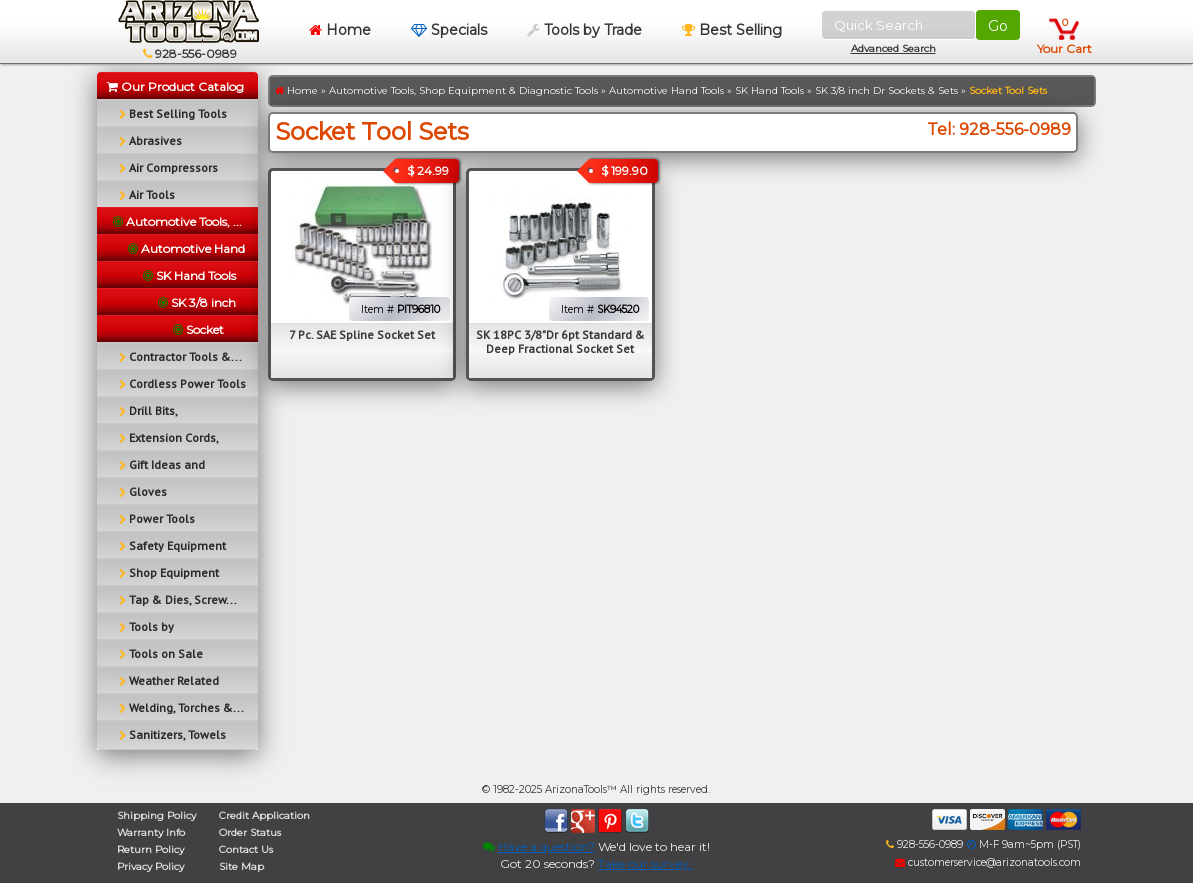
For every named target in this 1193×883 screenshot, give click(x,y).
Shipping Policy (156, 815)
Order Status (250, 832)
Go (998, 26)
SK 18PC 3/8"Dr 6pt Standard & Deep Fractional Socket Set (560, 341)
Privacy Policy (150, 866)
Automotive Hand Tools (666, 90)
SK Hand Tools (769, 90)
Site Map (241, 866)
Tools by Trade (584, 30)
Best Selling (732, 30)
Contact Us (246, 849)
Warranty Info (151, 832)
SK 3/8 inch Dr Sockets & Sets (886, 90)
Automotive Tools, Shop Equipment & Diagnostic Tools (463, 90)
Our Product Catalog (175, 86)
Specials (449, 30)
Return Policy (150, 849)
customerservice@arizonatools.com (988, 862)
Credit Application (264, 815)
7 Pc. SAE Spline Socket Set (362, 334)
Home (340, 30)
